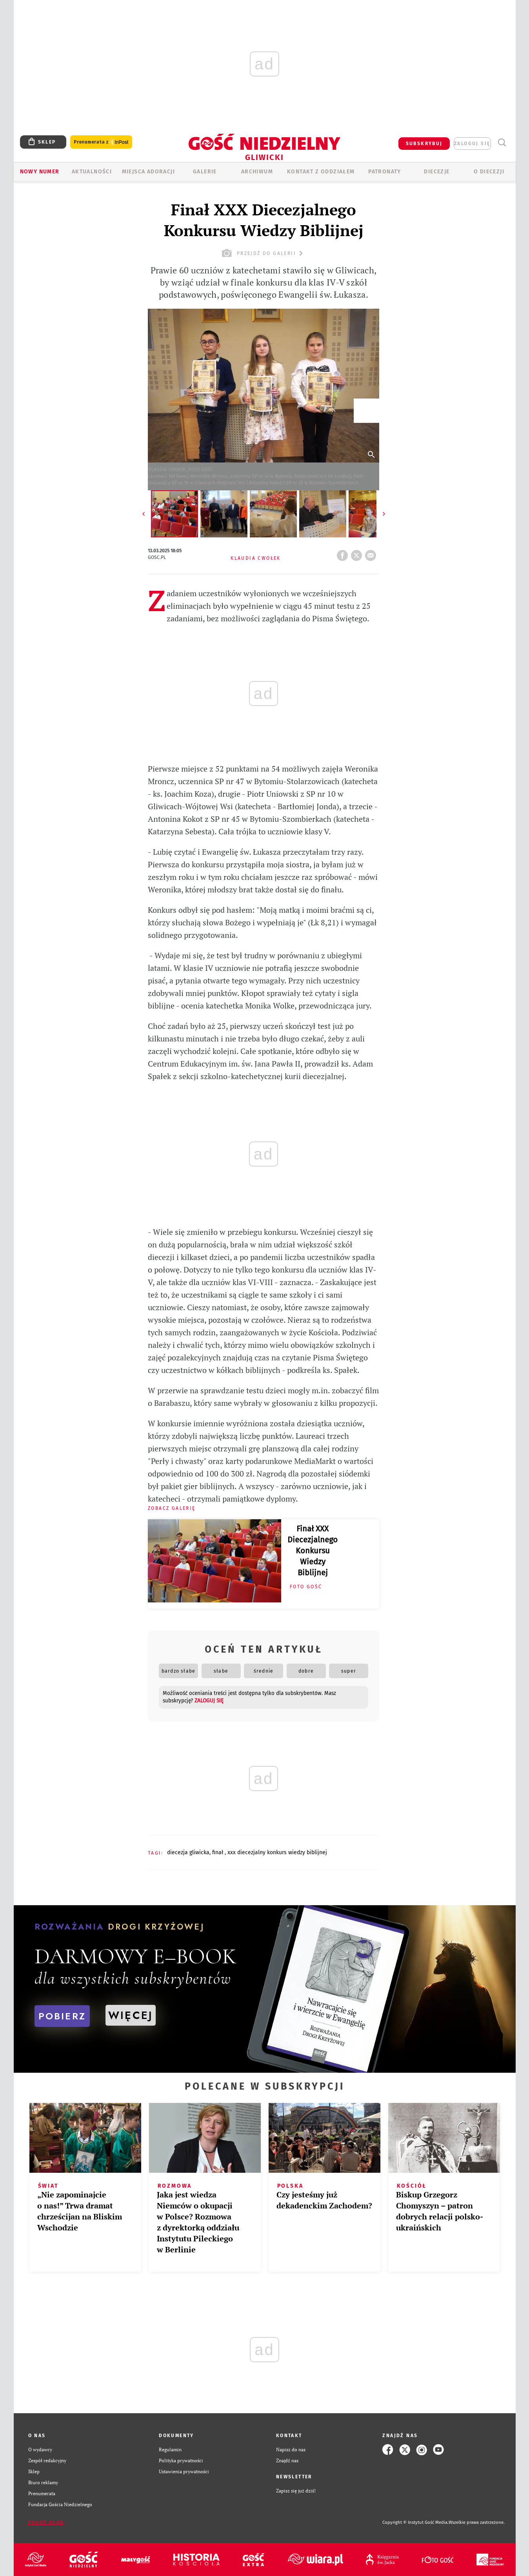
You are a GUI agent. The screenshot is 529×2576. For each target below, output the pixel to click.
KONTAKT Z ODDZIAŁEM (321, 171)
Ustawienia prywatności (184, 2471)
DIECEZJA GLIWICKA (188, 1852)
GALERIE (205, 171)
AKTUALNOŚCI (92, 171)
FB (344, 553)
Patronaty (384, 171)
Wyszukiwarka (502, 142)
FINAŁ (218, 1852)
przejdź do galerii (263, 253)
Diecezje (436, 171)
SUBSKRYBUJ (424, 143)
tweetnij (358, 553)
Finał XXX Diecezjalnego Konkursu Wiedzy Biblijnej (312, 1550)
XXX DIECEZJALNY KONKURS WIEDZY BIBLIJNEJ (277, 1852)
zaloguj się (472, 143)
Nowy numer (40, 171)
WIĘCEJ (130, 2015)
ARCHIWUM (257, 171)
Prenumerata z (101, 142)
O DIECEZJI (489, 171)
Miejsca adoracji (148, 171)
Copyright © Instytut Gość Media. (415, 2522)
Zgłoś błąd (46, 2522)
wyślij (372, 553)
